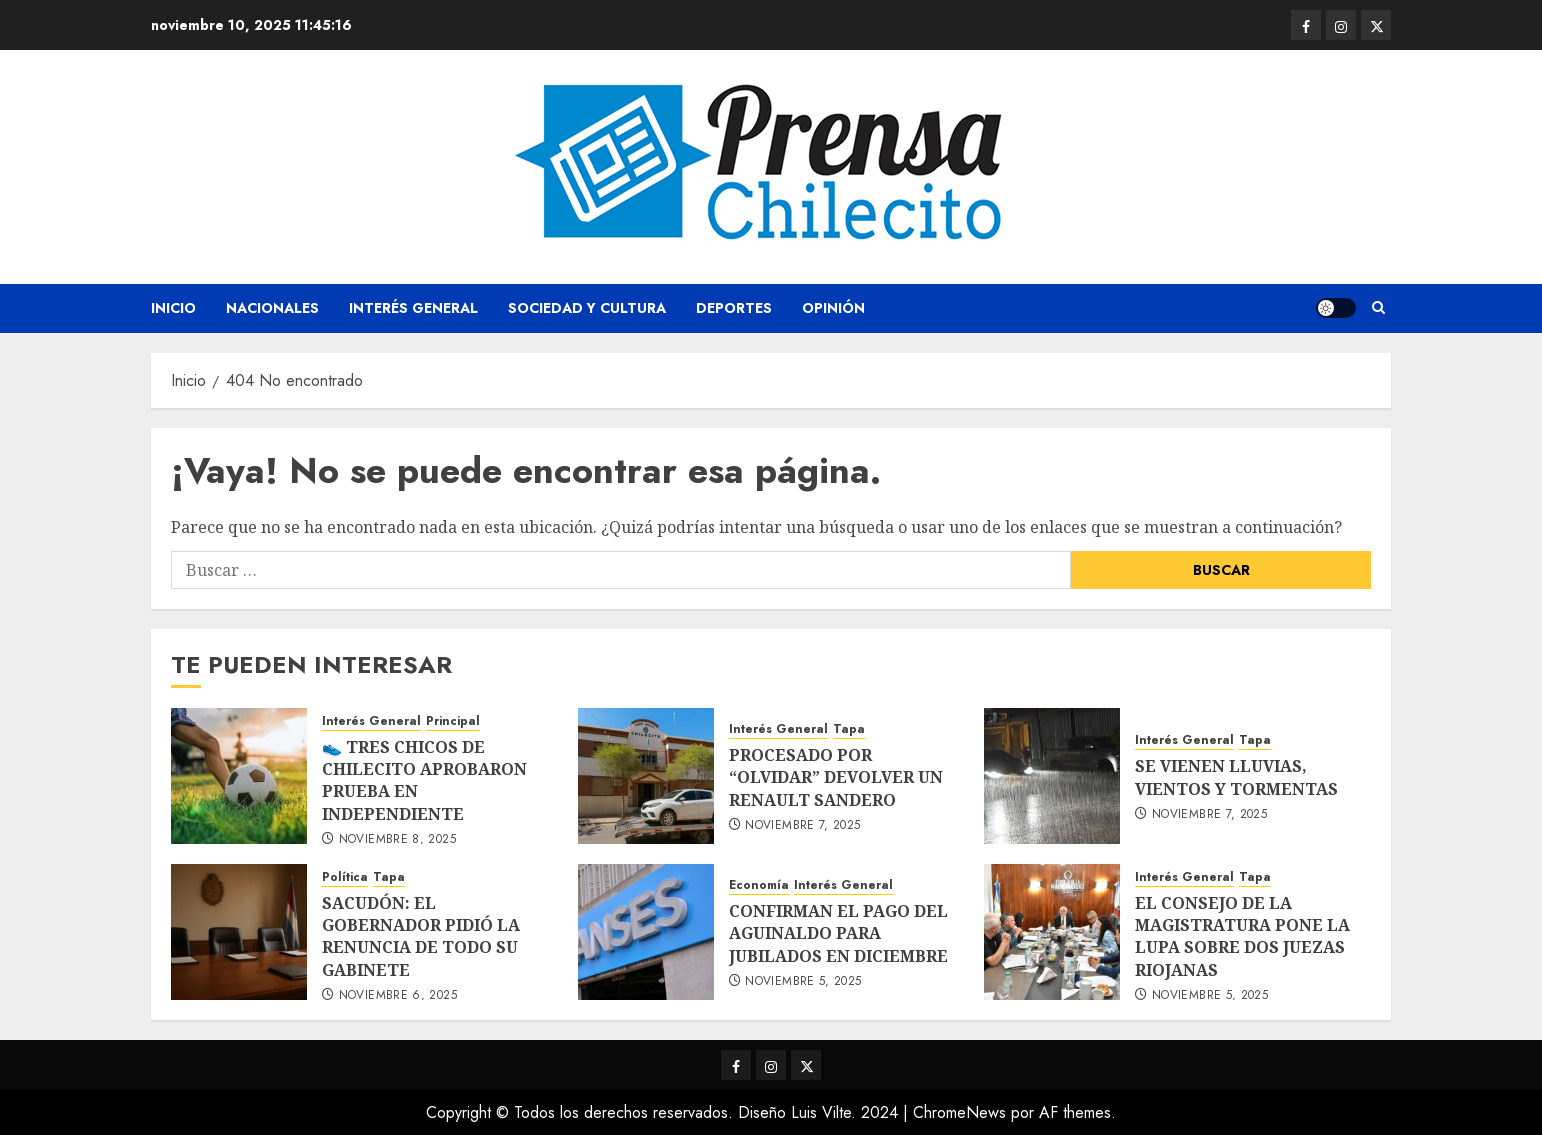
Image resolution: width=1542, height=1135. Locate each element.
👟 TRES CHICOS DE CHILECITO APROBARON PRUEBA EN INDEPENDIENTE (424, 780)
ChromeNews (959, 1112)
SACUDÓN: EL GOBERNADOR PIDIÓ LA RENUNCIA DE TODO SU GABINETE (421, 936)
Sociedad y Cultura (587, 308)
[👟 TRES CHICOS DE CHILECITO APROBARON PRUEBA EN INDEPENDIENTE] (239, 776)
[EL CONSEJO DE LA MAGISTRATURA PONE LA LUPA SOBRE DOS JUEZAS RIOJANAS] (1052, 932)
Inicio (173, 308)
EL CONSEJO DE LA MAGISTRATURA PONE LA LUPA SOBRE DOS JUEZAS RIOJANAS (1242, 936)
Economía (759, 885)
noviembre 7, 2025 (802, 826)
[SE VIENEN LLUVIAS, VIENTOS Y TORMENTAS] (1052, 776)
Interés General (413, 308)
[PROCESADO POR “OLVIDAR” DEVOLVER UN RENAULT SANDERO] (646, 776)
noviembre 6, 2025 (398, 996)
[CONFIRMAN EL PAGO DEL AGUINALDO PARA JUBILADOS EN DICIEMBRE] (646, 932)
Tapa (849, 729)
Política (345, 877)
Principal (453, 721)
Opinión (833, 308)
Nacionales (272, 308)
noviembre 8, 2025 (397, 840)
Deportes (734, 308)
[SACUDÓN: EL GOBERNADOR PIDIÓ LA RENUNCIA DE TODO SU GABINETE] (239, 932)
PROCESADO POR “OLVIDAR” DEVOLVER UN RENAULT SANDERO (836, 777)
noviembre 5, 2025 (803, 982)
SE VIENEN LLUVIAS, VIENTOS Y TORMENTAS (1236, 777)
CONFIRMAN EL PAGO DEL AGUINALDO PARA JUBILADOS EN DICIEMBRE (838, 933)
